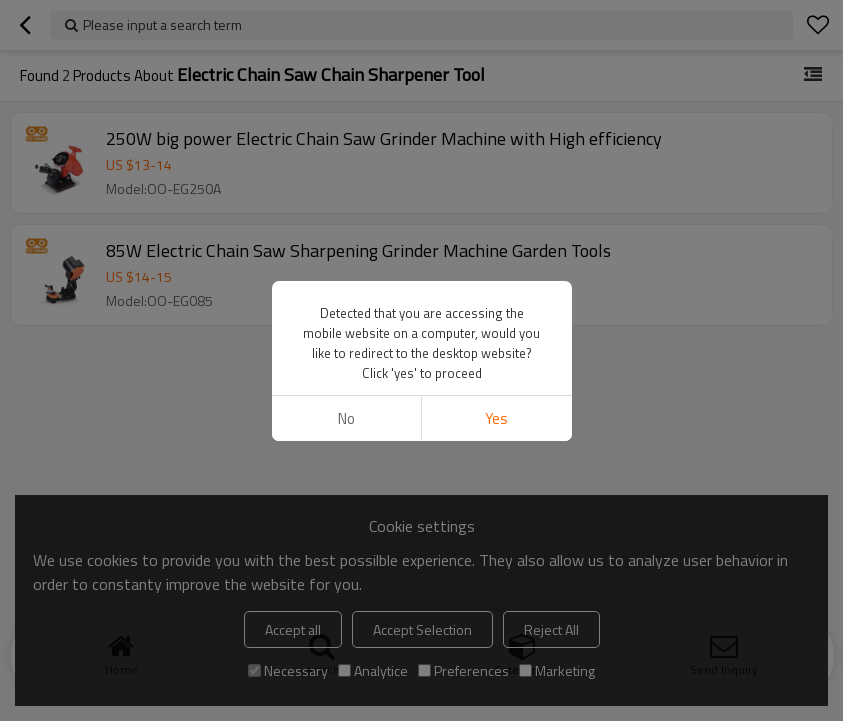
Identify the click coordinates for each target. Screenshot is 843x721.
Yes (496, 418)
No (346, 418)
